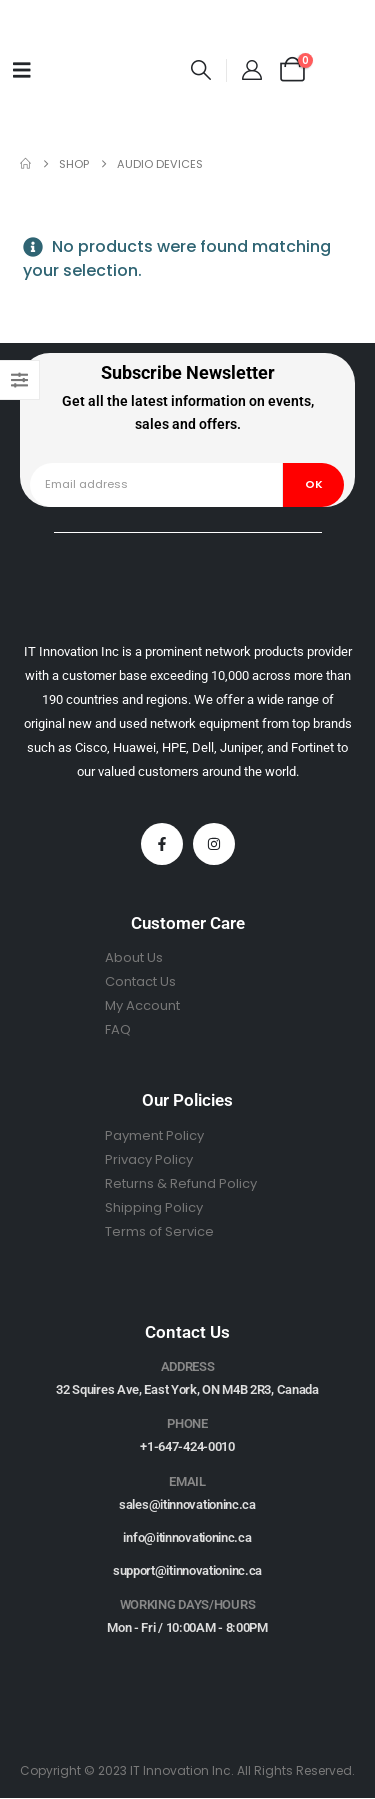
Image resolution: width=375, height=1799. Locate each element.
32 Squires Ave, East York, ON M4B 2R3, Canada (187, 1389)
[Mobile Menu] (22, 70)
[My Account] (252, 70)
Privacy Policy (149, 1159)
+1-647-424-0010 (187, 1446)
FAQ (118, 1029)
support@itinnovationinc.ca (187, 1570)
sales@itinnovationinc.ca (187, 1504)
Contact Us (140, 981)
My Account (142, 1005)
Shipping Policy (154, 1207)
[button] (201, 70)
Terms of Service (159, 1231)
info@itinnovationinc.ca (187, 1537)
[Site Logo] (113, 69)
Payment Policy (154, 1135)
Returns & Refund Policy (181, 1183)
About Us (134, 957)
